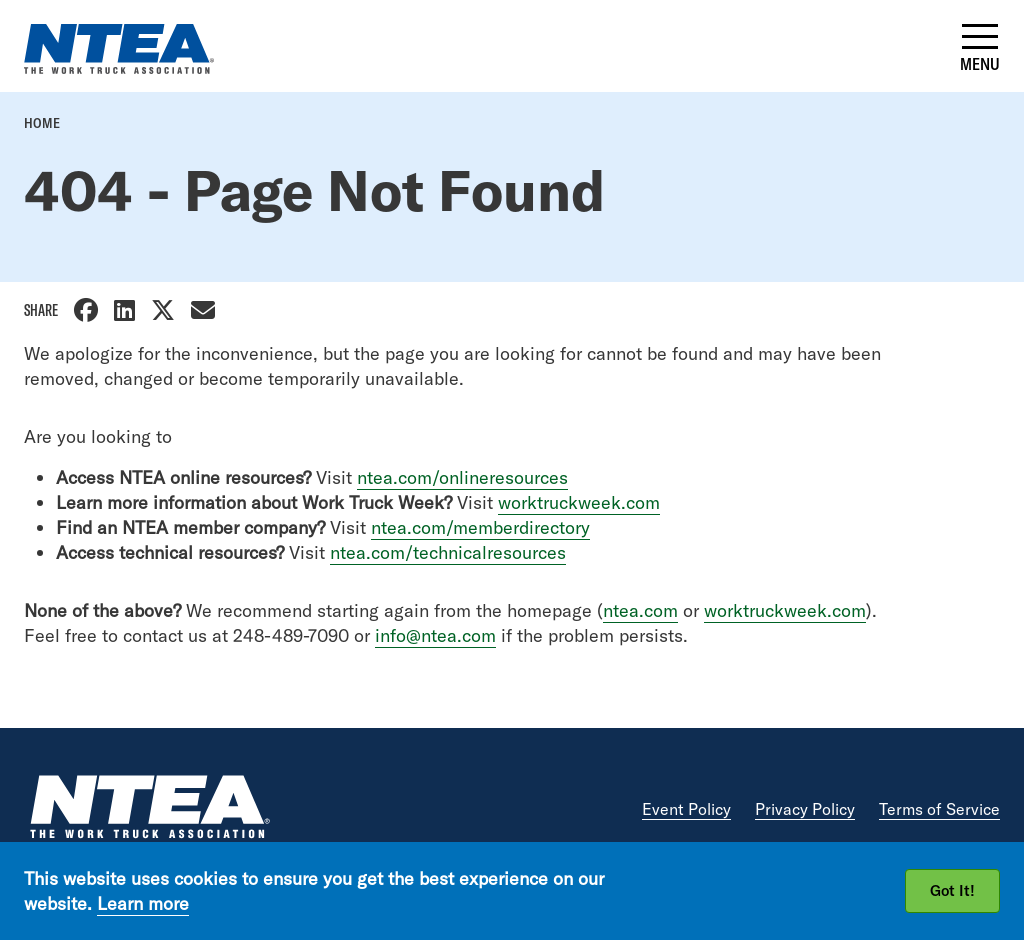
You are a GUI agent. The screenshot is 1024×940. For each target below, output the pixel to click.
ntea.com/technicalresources (448, 552)
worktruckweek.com (579, 502)
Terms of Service (939, 809)
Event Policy (686, 809)
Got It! (952, 890)
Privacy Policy (805, 809)
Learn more (143, 903)
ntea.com (640, 610)
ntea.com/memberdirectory (480, 527)
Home (42, 123)
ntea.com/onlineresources (462, 477)
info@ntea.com (435, 635)
